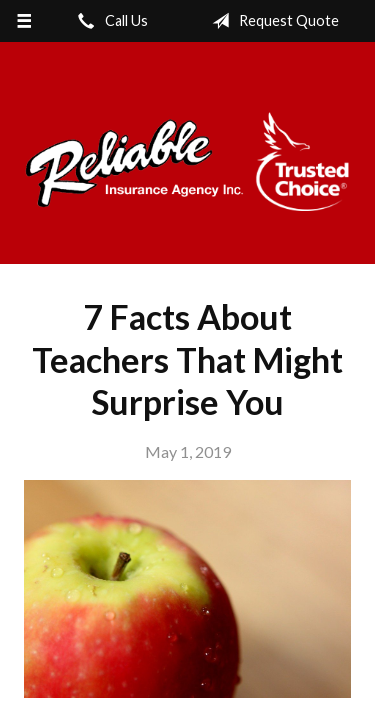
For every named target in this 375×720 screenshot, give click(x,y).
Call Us (109, 21)
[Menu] (24, 21)
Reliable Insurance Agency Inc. (187, 162)
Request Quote (271, 21)
